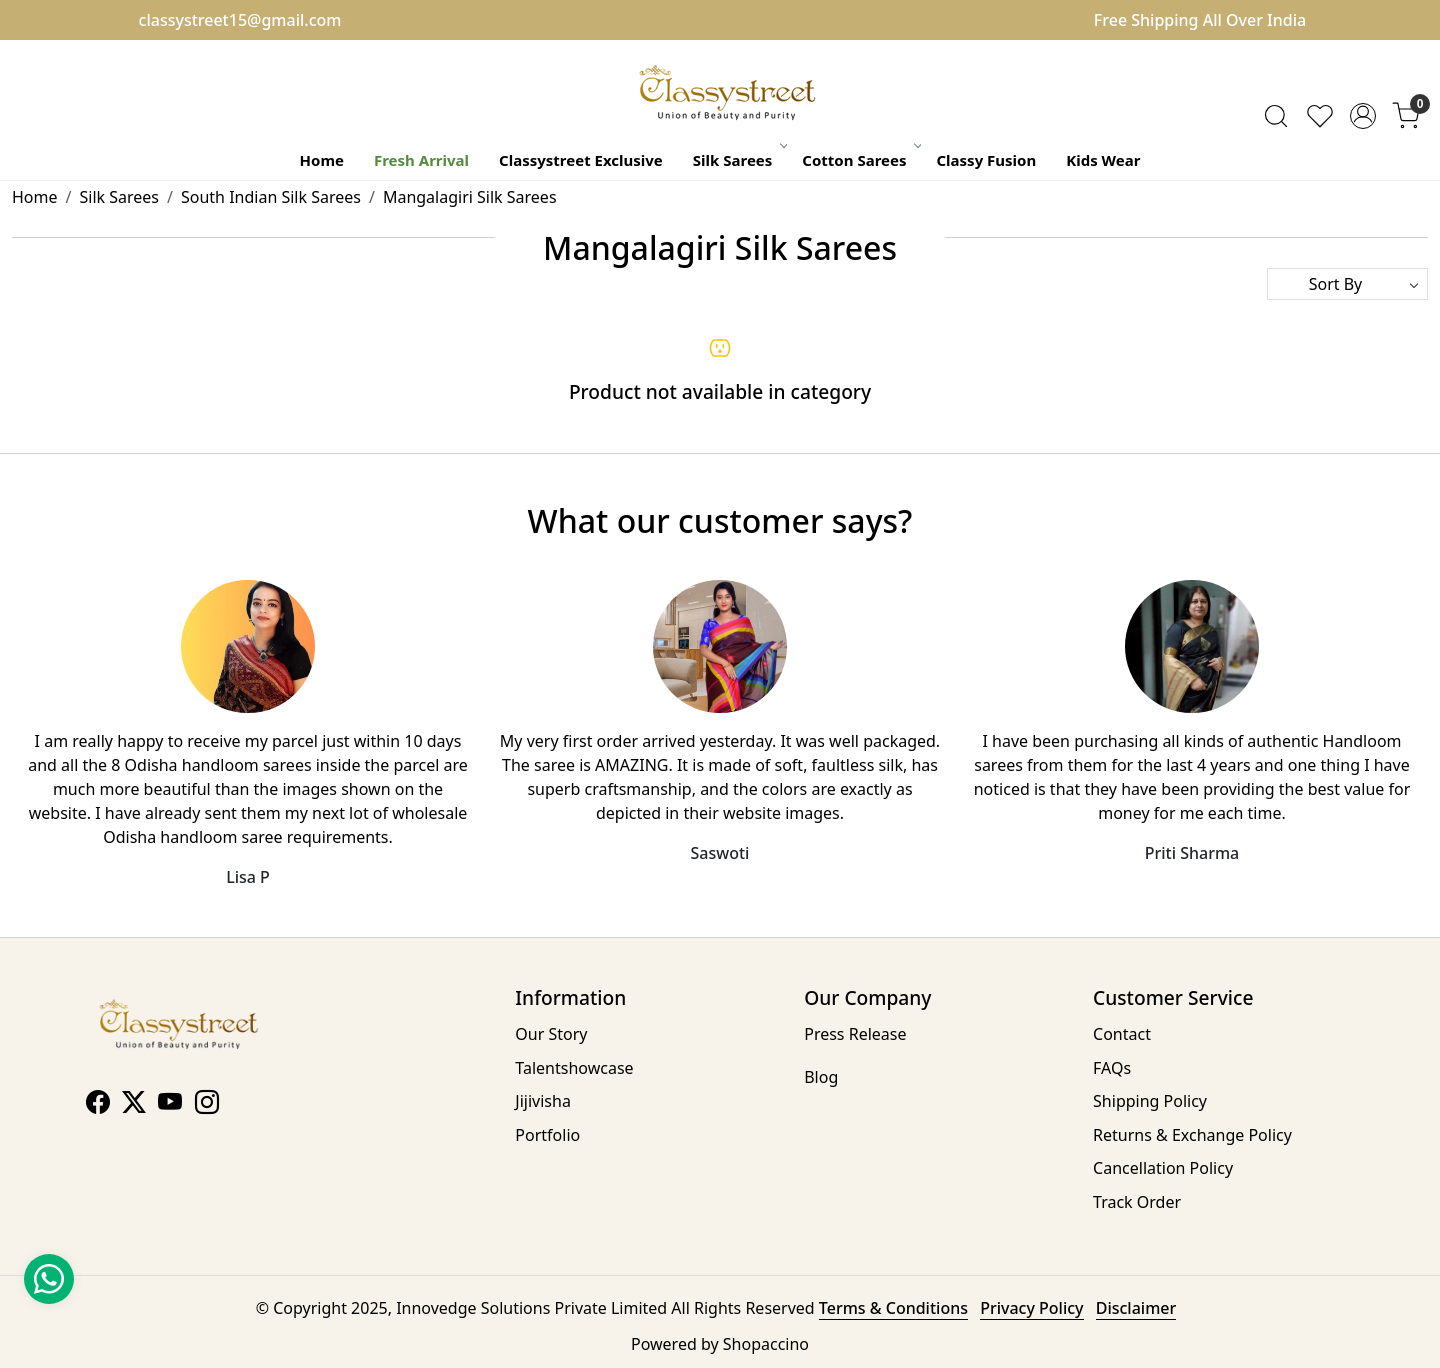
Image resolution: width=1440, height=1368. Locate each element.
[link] (1276, 116)
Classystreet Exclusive (581, 160)
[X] (134, 1105)
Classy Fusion (986, 160)
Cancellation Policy (1163, 1168)
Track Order (1137, 1202)
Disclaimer (1136, 1308)
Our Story (551, 1034)
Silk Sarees (739, 160)
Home (322, 160)
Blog (821, 1077)
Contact (1122, 1034)
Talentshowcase (574, 1068)
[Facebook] (98, 1105)
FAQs (1112, 1068)
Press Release (855, 1034)
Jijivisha (543, 1101)
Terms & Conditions (893, 1308)
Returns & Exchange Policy (1192, 1135)
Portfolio (547, 1135)
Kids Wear (1103, 160)
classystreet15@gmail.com (240, 20)
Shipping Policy (1150, 1101)
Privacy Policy (1031, 1308)
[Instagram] (207, 1105)
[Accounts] (1363, 116)
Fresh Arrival (421, 160)
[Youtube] (170, 1105)
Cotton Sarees (860, 160)
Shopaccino (766, 1344)
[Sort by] (1347, 284)
